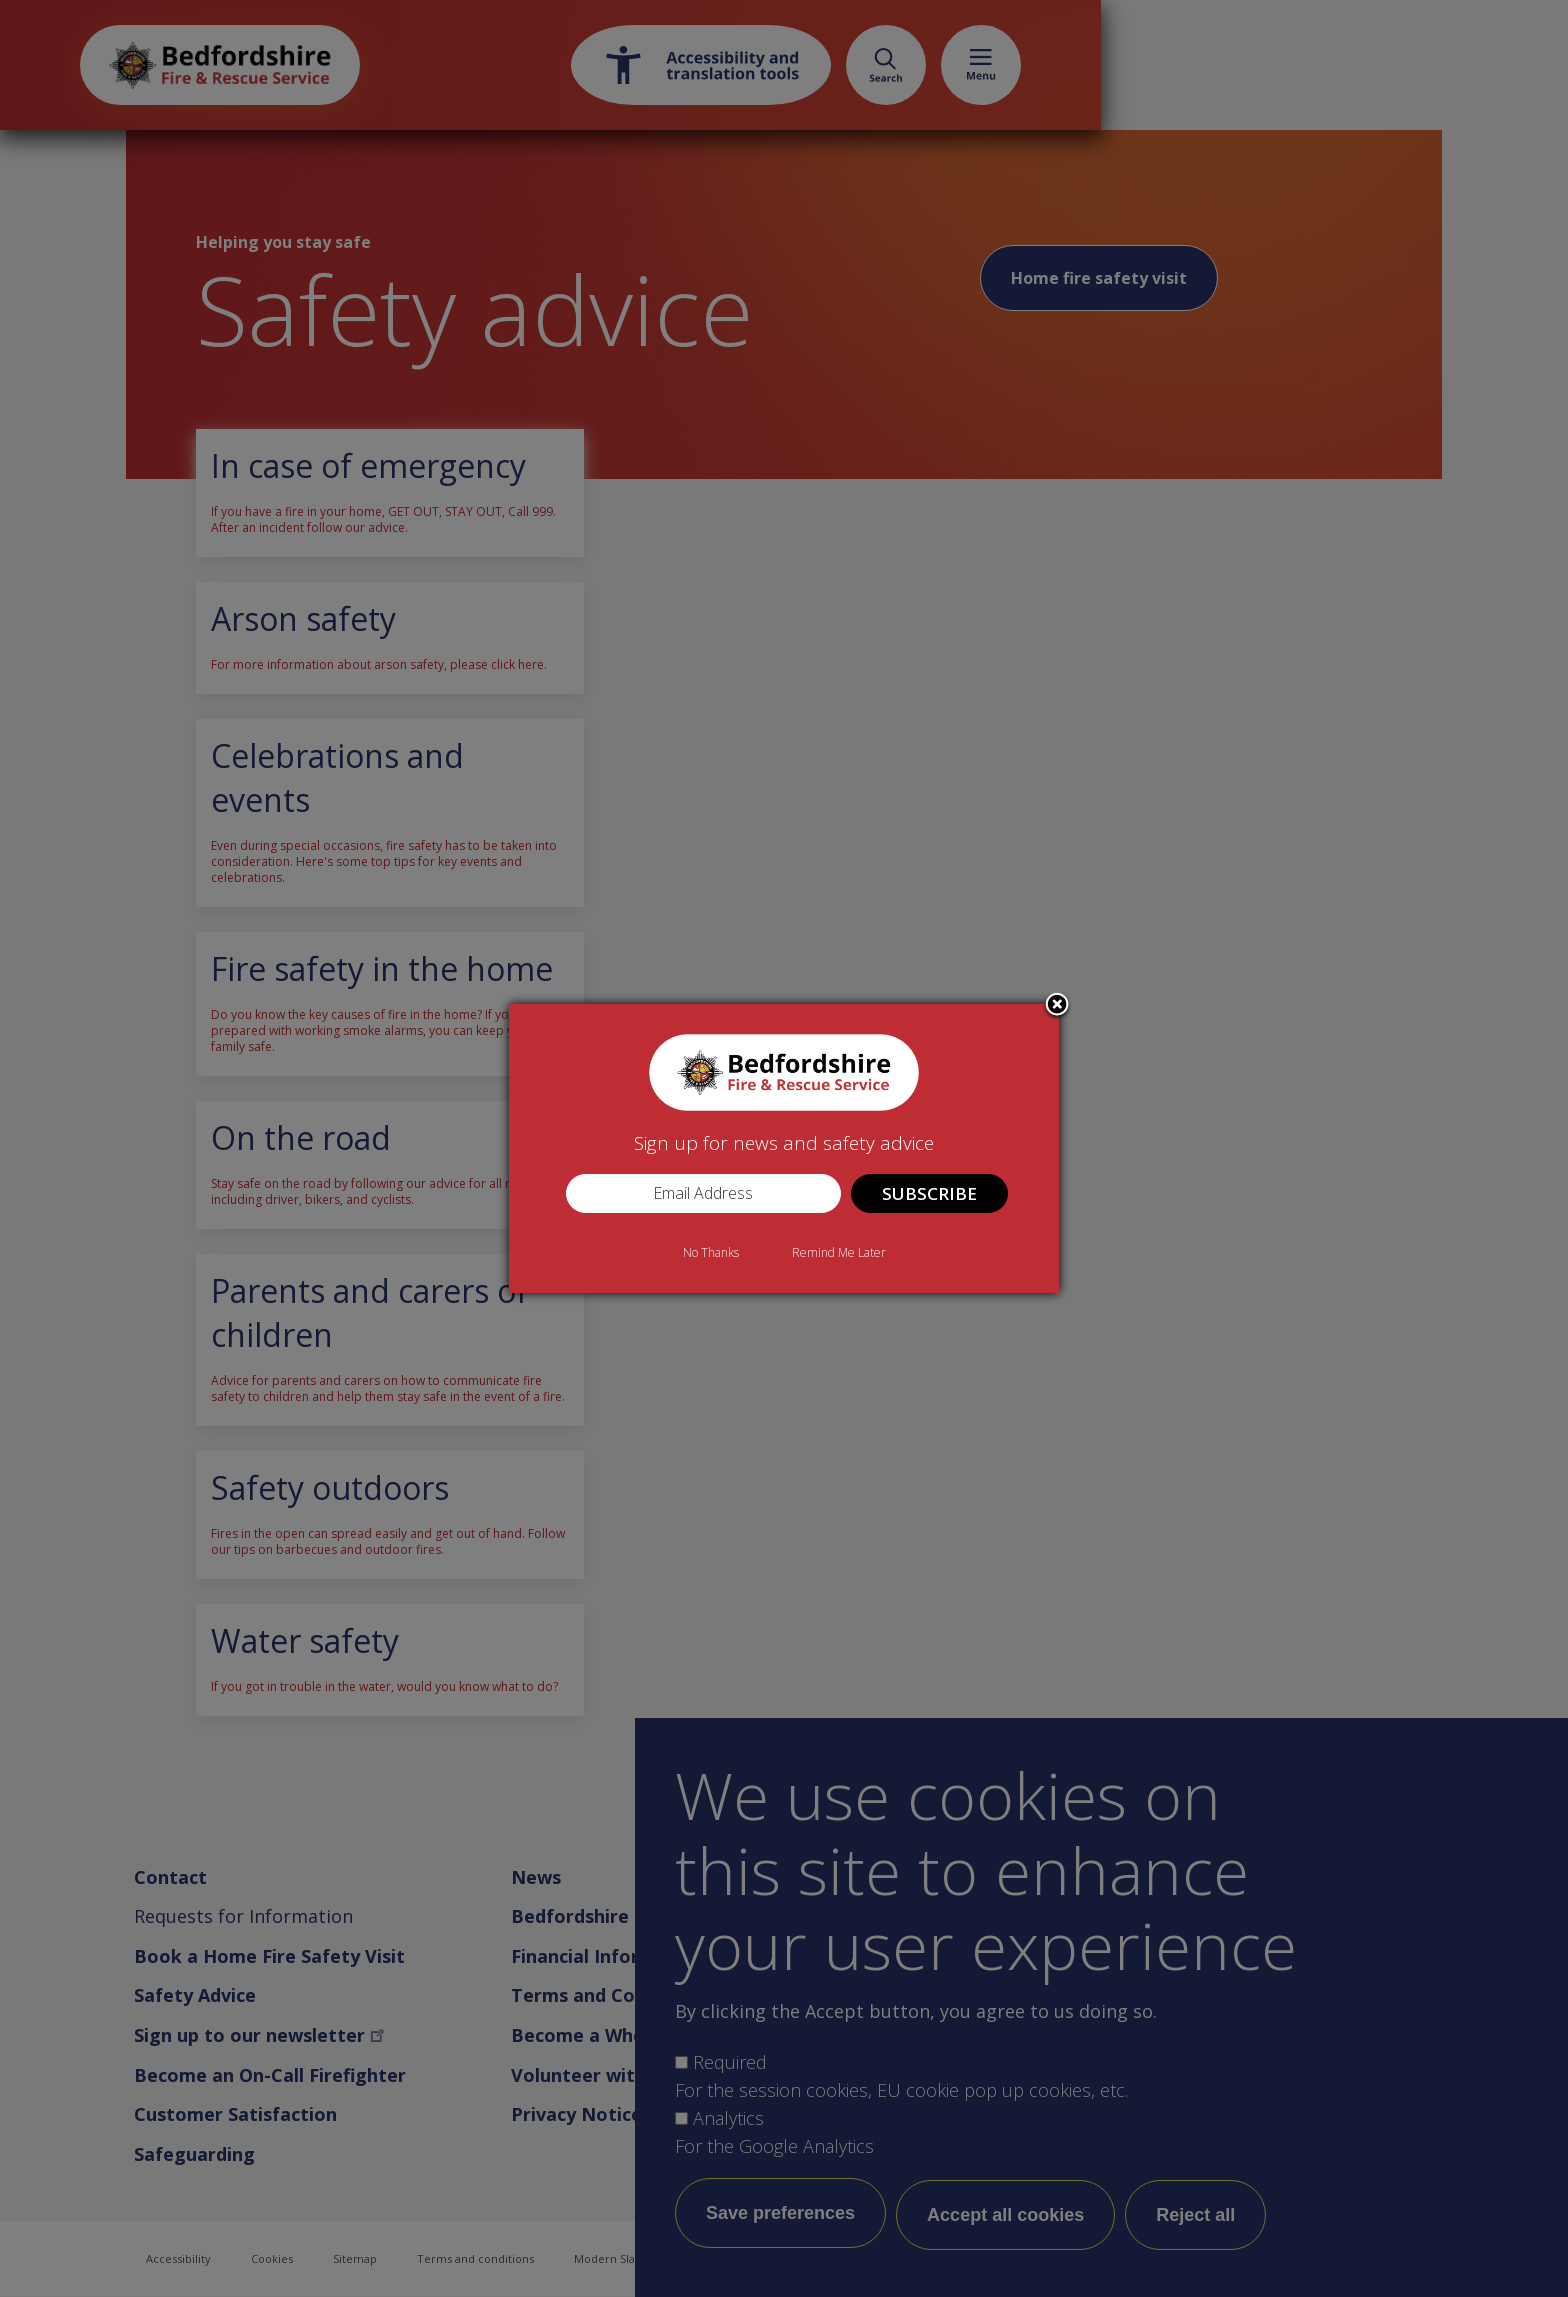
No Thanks (711, 1252)
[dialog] (784, 1149)
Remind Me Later (839, 1252)
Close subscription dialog (1057, 1006)
